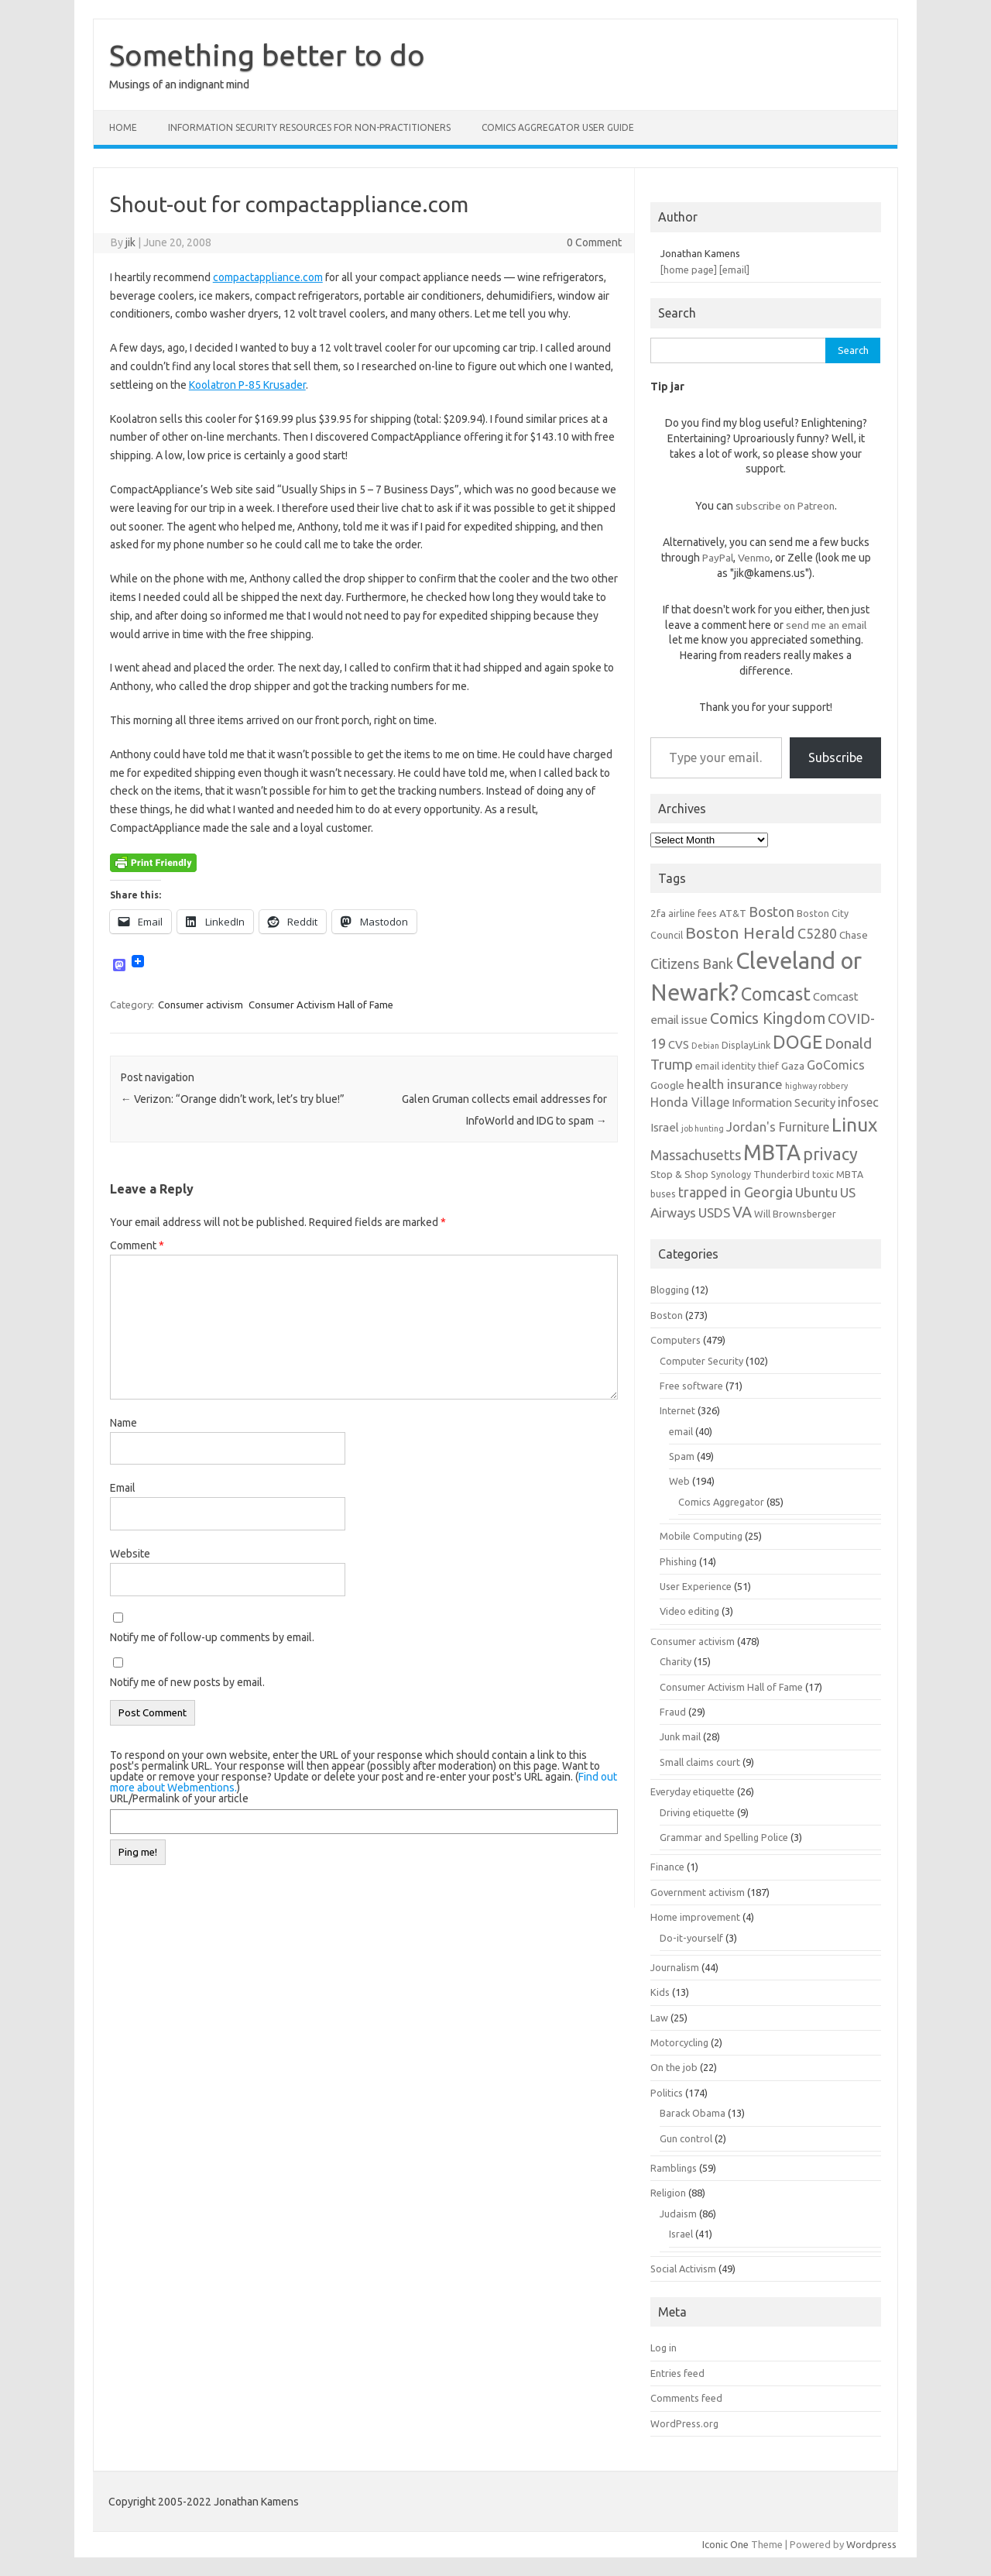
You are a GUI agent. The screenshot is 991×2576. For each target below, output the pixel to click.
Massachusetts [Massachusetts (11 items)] (695, 1155)
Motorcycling (679, 2042)
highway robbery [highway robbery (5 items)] (816, 1086)
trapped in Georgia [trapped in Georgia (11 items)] (735, 1192)
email (681, 1431)
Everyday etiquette (692, 1791)
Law (659, 2017)
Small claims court (700, 1762)
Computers (675, 1339)
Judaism (678, 2213)
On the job (674, 2067)
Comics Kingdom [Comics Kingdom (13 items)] (767, 1018)
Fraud (673, 1711)
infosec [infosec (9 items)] (858, 1102)
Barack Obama (692, 2112)
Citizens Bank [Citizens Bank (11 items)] (691, 963)
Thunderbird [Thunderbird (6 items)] (781, 1174)
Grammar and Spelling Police (724, 1837)
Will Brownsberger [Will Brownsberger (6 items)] (795, 1213)
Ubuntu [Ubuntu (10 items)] (816, 1192)
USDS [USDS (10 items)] (714, 1212)
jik (130, 242)
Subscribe (835, 757)
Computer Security (701, 1360)
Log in (663, 2347)
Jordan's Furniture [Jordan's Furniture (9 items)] (777, 1127)
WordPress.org (684, 2423)
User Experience (696, 1586)
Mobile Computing (701, 1535)
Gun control (686, 2138)
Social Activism (683, 2268)
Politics (666, 2092)
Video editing (689, 1611)
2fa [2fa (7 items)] (658, 913)
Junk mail (680, 1736)
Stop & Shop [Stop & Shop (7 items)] (679, 1174)
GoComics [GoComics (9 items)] (836, 1065)
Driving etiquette (697, 1812)
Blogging (669, 1289)
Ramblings (673, 2167)
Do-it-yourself (691, 1937)
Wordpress (871, 2544)
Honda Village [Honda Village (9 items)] (689, 1102)
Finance (667, 1866)
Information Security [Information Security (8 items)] (783, 1102)
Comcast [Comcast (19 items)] (776, 994)
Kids (660, 1992)
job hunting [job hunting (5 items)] (702, 1128)
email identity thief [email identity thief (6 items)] (737, 1065)
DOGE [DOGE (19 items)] (797, 1042)
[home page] (688, 269)
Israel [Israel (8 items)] (664, 1127)
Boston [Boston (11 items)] (771, 911)
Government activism (697, 1892)
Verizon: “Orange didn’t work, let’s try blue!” (233, 1099)
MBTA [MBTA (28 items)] (772, 1152)
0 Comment (594, 242)
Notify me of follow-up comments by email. (212, 1637)
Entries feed (677, 2373)
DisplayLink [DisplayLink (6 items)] (746, 1044)
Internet (677, 1410)
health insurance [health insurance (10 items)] (735, 1084)
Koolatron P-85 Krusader (247, 385)
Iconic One (725, 2544)
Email (122, 1488)
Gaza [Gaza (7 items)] (792, 1066)
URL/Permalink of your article (179, 1798)
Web (679, 1480)
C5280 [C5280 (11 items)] (817, 933)
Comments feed (686, 2397)
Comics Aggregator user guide (558, 127)
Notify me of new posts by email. (187, 1682)
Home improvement (695, 1916)
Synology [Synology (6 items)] (731, 1174)
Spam (681, 1456)
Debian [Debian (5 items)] (705, 1045)
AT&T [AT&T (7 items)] (732, 913)
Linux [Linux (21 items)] (854, 1124)
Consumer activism (200, 1004)
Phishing (678, 1561)
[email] (734, 269)
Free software (691, 1385)
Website (130, 1553)
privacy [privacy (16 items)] (830, 1154)
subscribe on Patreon (785, 506)
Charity (675, 1661)
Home (123, 127)
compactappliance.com (268, 277)
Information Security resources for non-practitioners (309, 127)
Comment (137, 1245)
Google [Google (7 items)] (667, 1085)
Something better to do (267, 55)
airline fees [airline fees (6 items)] (692, 913)
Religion (668, 2192)
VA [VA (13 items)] (742, 1212)
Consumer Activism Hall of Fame (321, 1004)
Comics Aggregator (721, 1501)
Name (123, 1423)
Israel (681, 2233)
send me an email (826, 625)
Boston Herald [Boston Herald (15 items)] (740, 932)
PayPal (717, 557)
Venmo (754, 557)
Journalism (674, 1967)
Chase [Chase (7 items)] (853, 935)
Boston (666, 1315)
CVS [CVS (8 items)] (678, 1044)
